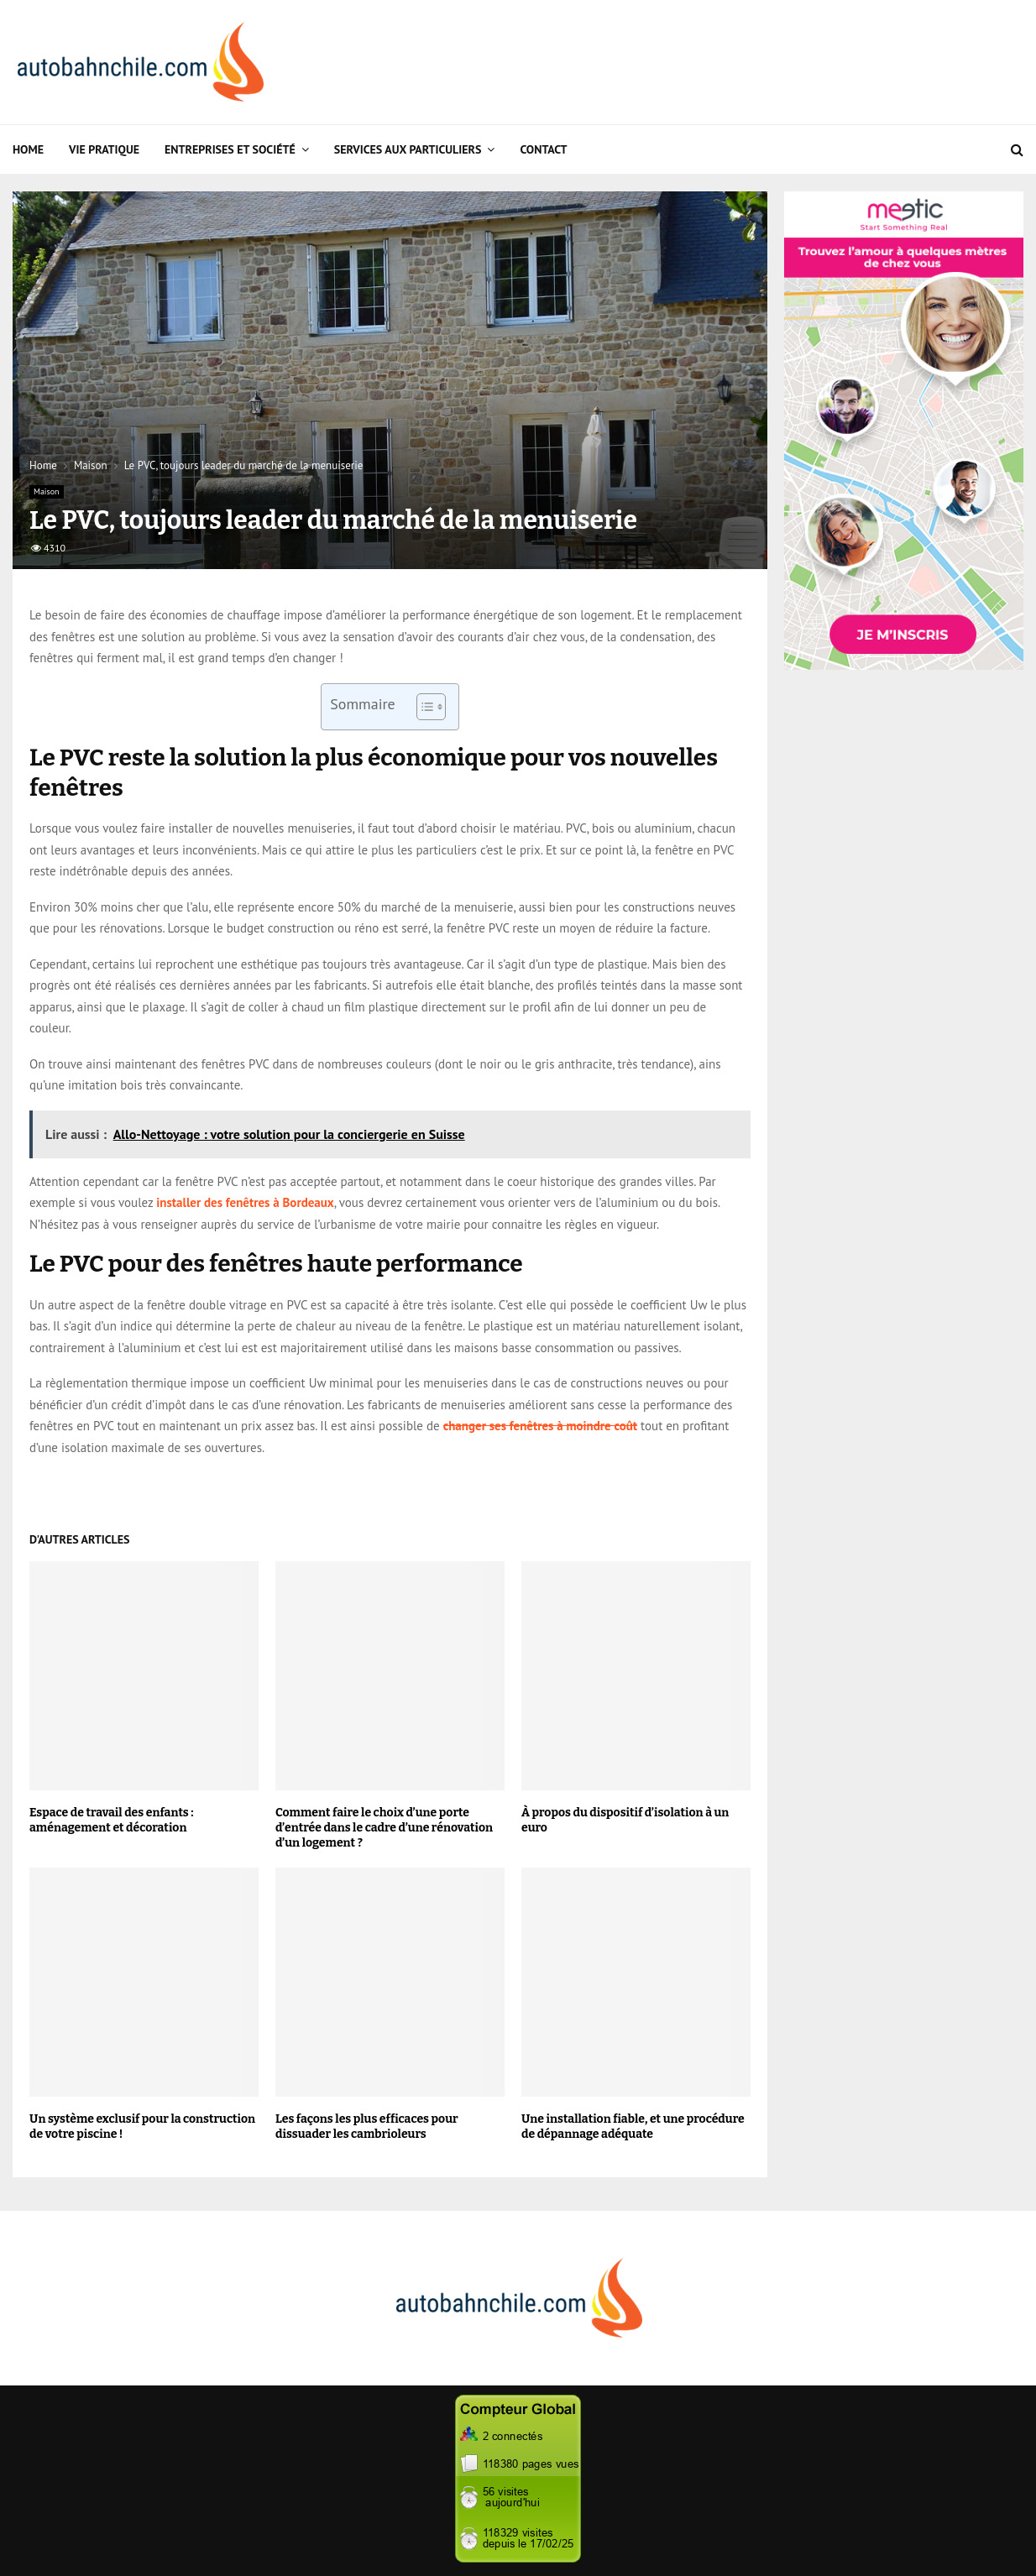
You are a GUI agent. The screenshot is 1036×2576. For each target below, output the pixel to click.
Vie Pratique (104, 149)
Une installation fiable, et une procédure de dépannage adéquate (633, 2126)
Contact (543, 149)
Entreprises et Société (230, 149)
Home (28, 149)
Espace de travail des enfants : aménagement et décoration (111, 1820)
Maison (47, 491)
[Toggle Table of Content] (423, 706)
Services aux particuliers (408, 149)
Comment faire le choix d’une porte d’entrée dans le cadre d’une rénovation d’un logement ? (384, 1827)
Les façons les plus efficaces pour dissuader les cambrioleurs (366, 2126)
